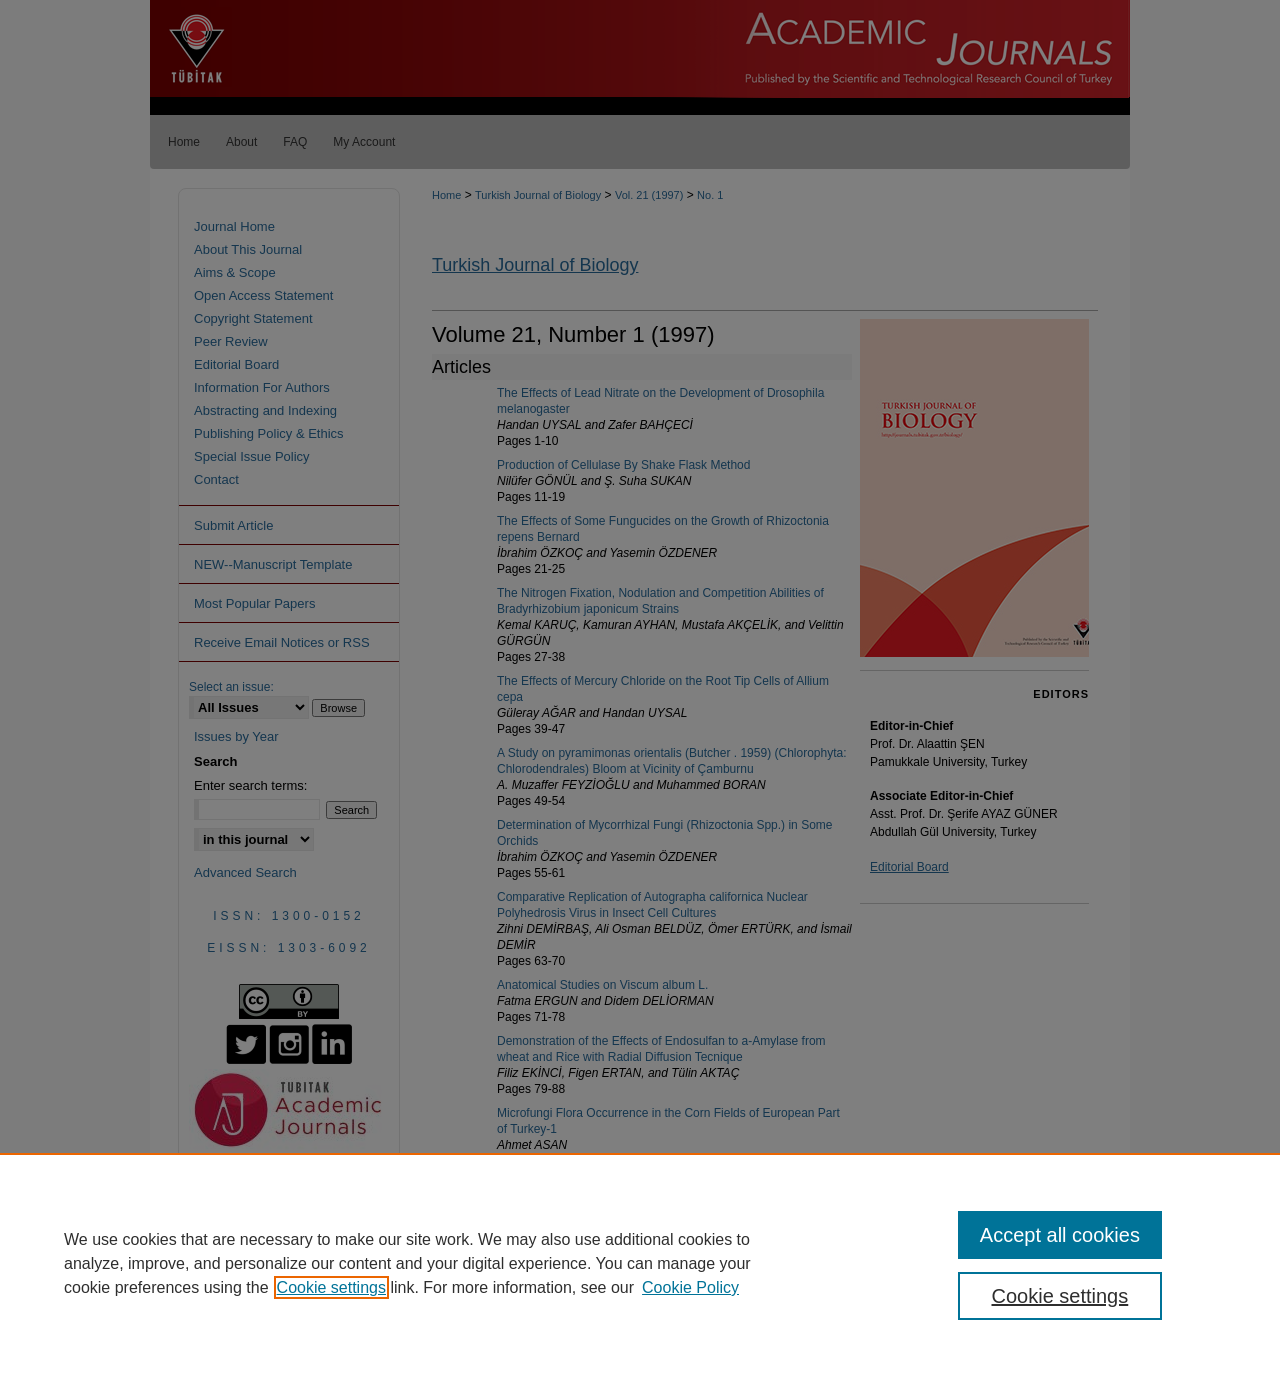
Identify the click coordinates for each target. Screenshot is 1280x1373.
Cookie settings (331, 1287)
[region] (640, 1263)
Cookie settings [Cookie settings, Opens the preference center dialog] (1060, 1296)
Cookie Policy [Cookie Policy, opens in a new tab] (690, 1287)
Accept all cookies (1060, 1235)
